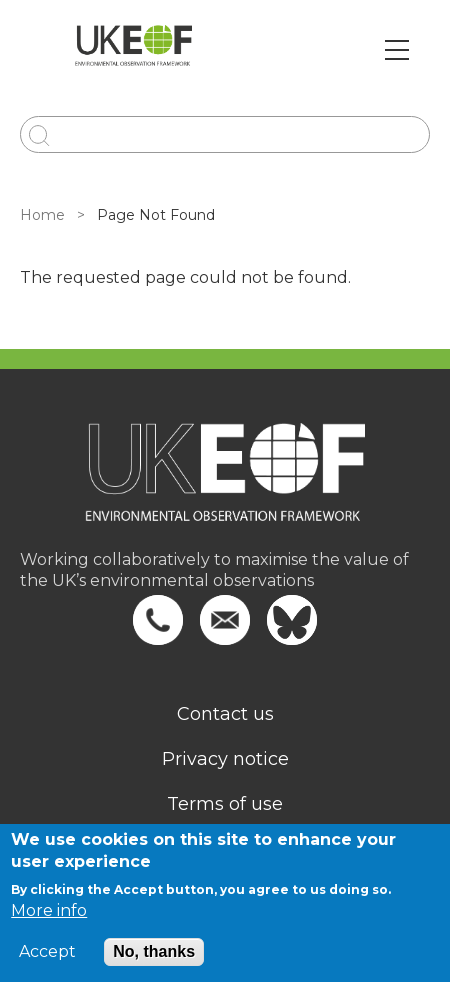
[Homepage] (225, 485)
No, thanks (154, 951)
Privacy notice (225, 759)
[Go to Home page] (133, 50)
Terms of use (225, 804)
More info (49, 910)
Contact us (225, 714)
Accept (47, 952)
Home (42, 215)
